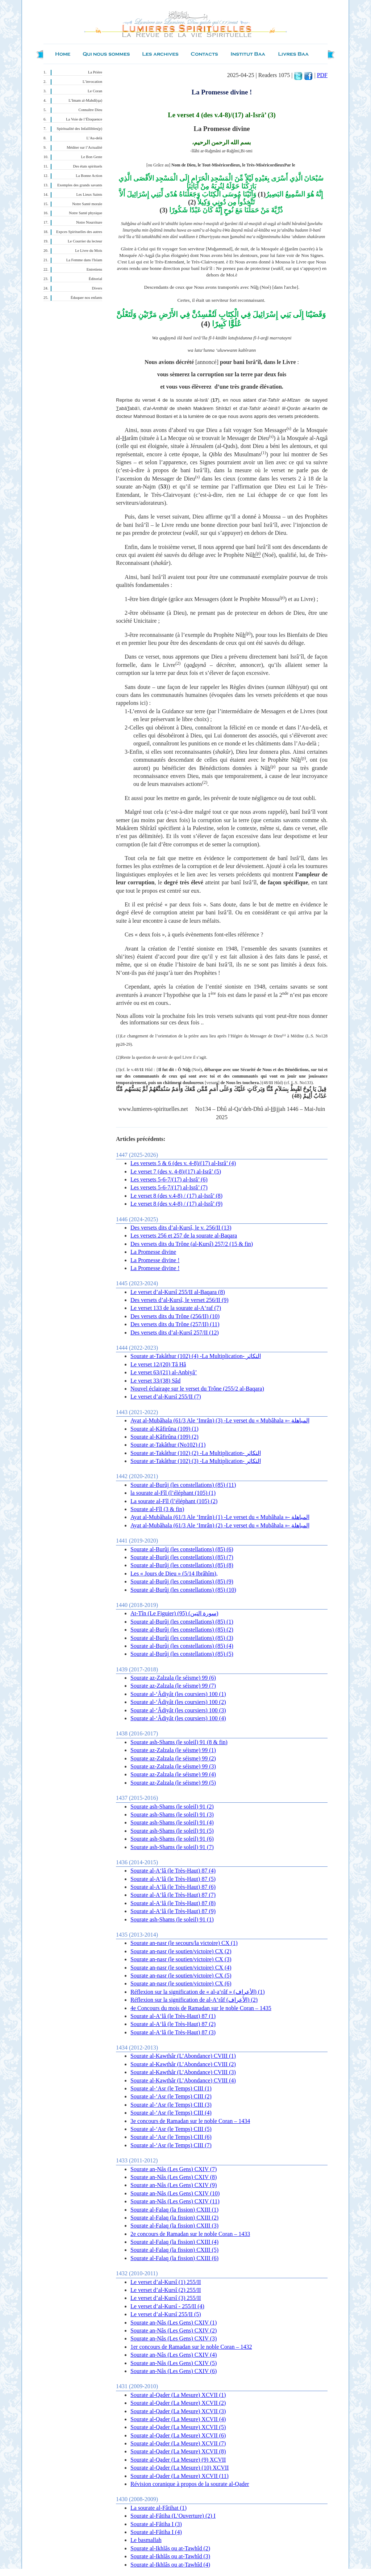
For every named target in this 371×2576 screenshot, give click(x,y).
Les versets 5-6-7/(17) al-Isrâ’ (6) (169, 1179)
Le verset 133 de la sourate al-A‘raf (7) (175, 1308)
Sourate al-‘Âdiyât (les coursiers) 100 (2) (178, 1702)
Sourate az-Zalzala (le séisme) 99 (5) (173, 1783)
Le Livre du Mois (88, 251)
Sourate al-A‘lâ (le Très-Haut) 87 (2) (173, 2024)
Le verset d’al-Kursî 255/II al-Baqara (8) (177, 1292)
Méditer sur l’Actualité (84, 147)
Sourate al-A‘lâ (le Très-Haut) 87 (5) (173, 1879)
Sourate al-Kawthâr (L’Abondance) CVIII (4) (183, 2080)
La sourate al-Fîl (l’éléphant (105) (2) (173, 1501)
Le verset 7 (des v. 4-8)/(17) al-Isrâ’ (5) (175, 1171)
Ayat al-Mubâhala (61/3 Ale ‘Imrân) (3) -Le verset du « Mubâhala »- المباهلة (219, 1420)
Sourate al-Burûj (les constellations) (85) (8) (181, 1565)
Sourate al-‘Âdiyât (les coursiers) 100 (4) (178, 1718)
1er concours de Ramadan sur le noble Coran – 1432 (191, 2347)
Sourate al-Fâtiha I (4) (156, 2532)
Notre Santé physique (85, 213)
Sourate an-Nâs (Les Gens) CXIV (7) (173, 2169)
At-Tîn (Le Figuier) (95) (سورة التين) (174, 1613)
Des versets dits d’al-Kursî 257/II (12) (174, 1332)
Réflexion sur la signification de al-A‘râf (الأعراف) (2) (194, 2000)
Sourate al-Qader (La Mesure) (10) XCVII (179, 2468)
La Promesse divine (153, 1252)
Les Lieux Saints (89, 194)
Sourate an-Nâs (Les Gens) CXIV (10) (175, 2193)
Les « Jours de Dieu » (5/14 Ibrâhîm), (174, 1573)
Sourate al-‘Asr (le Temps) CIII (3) (171, 2105)
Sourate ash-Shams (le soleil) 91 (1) (172, 1919)
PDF (322, 75)
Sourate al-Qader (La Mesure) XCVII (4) (178, 2419)
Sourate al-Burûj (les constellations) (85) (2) (181, 1630)
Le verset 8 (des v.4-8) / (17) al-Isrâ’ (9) (176, 1204)
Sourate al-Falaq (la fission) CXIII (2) (174, 2218)
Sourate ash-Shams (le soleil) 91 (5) (172, 1831)
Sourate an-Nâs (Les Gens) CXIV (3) (173, 2338)
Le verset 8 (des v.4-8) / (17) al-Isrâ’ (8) (176, 1196)
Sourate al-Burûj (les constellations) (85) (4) (181, 1646)
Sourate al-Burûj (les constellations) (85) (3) (181, 1638)
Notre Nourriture (89, 222)
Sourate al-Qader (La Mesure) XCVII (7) (178, 2443)
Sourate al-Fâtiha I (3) (156, 2524)
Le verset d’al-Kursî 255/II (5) (165, 2314)
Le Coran (95, 91)
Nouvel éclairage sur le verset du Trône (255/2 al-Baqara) (197, 1389)
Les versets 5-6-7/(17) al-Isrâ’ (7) (169, 1187)
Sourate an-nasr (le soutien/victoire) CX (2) (181, 1951)
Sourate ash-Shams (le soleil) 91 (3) (172, 1814)
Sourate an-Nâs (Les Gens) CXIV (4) (173, 2355)
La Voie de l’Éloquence (84, 119)
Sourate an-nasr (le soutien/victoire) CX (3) (181, 1959)
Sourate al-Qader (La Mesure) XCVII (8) (178, 2451)
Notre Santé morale (87, 204)
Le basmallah (146, 2540)
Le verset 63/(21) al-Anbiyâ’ (163, 1372)
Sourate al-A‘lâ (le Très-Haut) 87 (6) (173, 1887)
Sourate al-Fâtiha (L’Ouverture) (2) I (173, 2516)
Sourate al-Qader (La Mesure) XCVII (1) (178, 2395)
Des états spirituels (88, 166)
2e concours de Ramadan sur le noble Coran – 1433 (190, 2234)
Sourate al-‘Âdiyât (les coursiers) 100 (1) (178, 1694)
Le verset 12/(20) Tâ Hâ (158, 1364)
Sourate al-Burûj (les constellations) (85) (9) (181, 1581)
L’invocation (92, 82)
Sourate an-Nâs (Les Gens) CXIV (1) (173, 2322)
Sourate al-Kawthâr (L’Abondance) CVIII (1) (183, 2056)
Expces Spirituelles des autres (79, 232)
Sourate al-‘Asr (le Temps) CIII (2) (171, 2096)
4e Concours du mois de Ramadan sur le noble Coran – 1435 (200, 2008)
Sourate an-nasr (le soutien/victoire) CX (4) (181, 1967)
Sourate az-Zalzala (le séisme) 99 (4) (173, 1774)
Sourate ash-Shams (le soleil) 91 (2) (172, 1806)
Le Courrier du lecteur (85, 241)
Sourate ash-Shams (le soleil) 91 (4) (172, 1822)
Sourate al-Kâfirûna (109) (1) (164, 1429)
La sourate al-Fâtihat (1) (158, 2508)
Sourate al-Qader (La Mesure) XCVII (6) (178, 2435)
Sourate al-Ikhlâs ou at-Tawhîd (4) (170, 2565)
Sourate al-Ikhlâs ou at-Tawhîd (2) (170, 2548)
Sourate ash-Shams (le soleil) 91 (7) (172, 1847)
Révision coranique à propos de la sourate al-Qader (189, 2484)
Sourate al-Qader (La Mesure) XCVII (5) (178, 2427)
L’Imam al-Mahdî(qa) (85, 100)
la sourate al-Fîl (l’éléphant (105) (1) (173, 1493)
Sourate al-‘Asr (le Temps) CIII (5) (171, 2129)
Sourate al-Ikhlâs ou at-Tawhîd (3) (170, 2556)
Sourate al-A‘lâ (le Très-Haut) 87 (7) (173, 1895)
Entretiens (94, 269)
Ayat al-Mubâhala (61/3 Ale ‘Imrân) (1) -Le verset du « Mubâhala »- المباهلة (219, 1517)
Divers (97, 288)
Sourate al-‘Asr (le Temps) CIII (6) (171, 2137)
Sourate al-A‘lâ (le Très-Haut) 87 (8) (173, 1903)
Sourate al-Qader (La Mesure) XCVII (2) (178, 2403)
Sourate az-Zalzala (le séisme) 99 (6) (173, 1678)
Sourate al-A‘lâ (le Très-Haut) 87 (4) (173, 1871)
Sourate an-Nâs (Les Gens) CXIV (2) (173, 2330)
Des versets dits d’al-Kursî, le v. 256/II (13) (180, 1227)
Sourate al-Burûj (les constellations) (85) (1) (181, 1622)
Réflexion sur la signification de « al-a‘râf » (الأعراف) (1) (197, 1992)
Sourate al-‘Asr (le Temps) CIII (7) (171, 2145)
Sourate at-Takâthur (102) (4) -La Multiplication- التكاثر (195, 1356)
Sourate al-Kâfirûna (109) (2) (164, 1437)
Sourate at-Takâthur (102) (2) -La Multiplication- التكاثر (195, 1453)
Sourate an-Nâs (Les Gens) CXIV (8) (173, 2177)
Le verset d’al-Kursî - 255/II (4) (167, 2306)
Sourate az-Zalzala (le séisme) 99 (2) (173, 1758)
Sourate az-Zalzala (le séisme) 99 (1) (173, 1750)
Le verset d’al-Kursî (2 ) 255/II (165, 2290)
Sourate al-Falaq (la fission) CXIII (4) (174, 2242)
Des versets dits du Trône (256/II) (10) (175, 1316)
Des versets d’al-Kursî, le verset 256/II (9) (179, 1300)
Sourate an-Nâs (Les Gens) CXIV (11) (175, 2201)
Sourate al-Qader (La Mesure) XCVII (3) (178, 2411)
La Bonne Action (89, 176)
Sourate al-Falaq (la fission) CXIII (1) (174, 2210)
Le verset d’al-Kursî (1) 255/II (165, 2282)
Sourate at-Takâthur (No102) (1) (167, 1445)
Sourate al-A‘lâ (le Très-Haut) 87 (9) (173, 1911)
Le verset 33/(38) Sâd (155, 1381)
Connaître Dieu (90, 110)
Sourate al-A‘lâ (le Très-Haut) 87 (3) (173, 2032)
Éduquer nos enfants (86, 298)
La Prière (95, 72)
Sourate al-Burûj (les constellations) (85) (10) (183, 1590)
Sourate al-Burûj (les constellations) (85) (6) (181, 1549)
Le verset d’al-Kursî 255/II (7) (165, 1396)
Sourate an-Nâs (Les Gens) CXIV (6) (173, 2371)
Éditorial (95, 279)
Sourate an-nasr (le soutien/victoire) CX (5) (181, 1975)
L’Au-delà (94, 138)
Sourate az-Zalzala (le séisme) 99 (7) (173, 1686)
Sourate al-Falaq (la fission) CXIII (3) (174, 2225)
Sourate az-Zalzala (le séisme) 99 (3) (173, 1766)
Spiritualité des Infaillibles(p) (79, 129)
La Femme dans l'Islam (84, 260)
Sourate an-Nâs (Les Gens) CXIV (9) (173, 2185)
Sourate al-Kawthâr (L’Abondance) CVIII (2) (183, 2064)
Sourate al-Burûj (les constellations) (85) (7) (181, 1557)
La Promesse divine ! (155, 1260)
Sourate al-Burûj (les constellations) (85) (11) (183, 1485)
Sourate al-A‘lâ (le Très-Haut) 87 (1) (173, 2016)
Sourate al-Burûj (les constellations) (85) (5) (181, 1654)
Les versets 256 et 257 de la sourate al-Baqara (183, 1235)
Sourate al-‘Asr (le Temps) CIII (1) (171, 2088)
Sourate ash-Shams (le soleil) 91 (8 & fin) (179, 1742)
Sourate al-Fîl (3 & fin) (157, 1509)
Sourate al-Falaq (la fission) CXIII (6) (174, 2258)
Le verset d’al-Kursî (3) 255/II (165, 2298)
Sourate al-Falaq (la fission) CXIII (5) (174, 2250)
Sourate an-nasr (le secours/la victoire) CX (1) (184, 1943)
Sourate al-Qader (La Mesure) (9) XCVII (178, 2460)
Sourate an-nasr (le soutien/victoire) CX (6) (181, 1983)
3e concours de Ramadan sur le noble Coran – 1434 (190, 2121)
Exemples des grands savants (79, 185)
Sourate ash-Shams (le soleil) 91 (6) (172, 1839)
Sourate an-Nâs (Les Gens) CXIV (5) (173, 2363)
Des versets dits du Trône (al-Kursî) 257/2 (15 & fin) (191, 1244)
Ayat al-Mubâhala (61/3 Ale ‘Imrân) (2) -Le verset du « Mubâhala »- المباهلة (219, 1525)
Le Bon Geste (91, 157)
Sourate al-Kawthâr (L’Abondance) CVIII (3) (183, 2072)
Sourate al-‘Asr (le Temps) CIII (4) (171, 2113)
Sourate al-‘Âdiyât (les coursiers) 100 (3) (178, 1710)
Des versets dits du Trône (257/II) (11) (175, 1324)
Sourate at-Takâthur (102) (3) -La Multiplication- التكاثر (195, 1461)
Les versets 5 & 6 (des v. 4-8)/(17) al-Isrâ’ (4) (183, 1163)
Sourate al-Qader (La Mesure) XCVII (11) (179, 2476)
